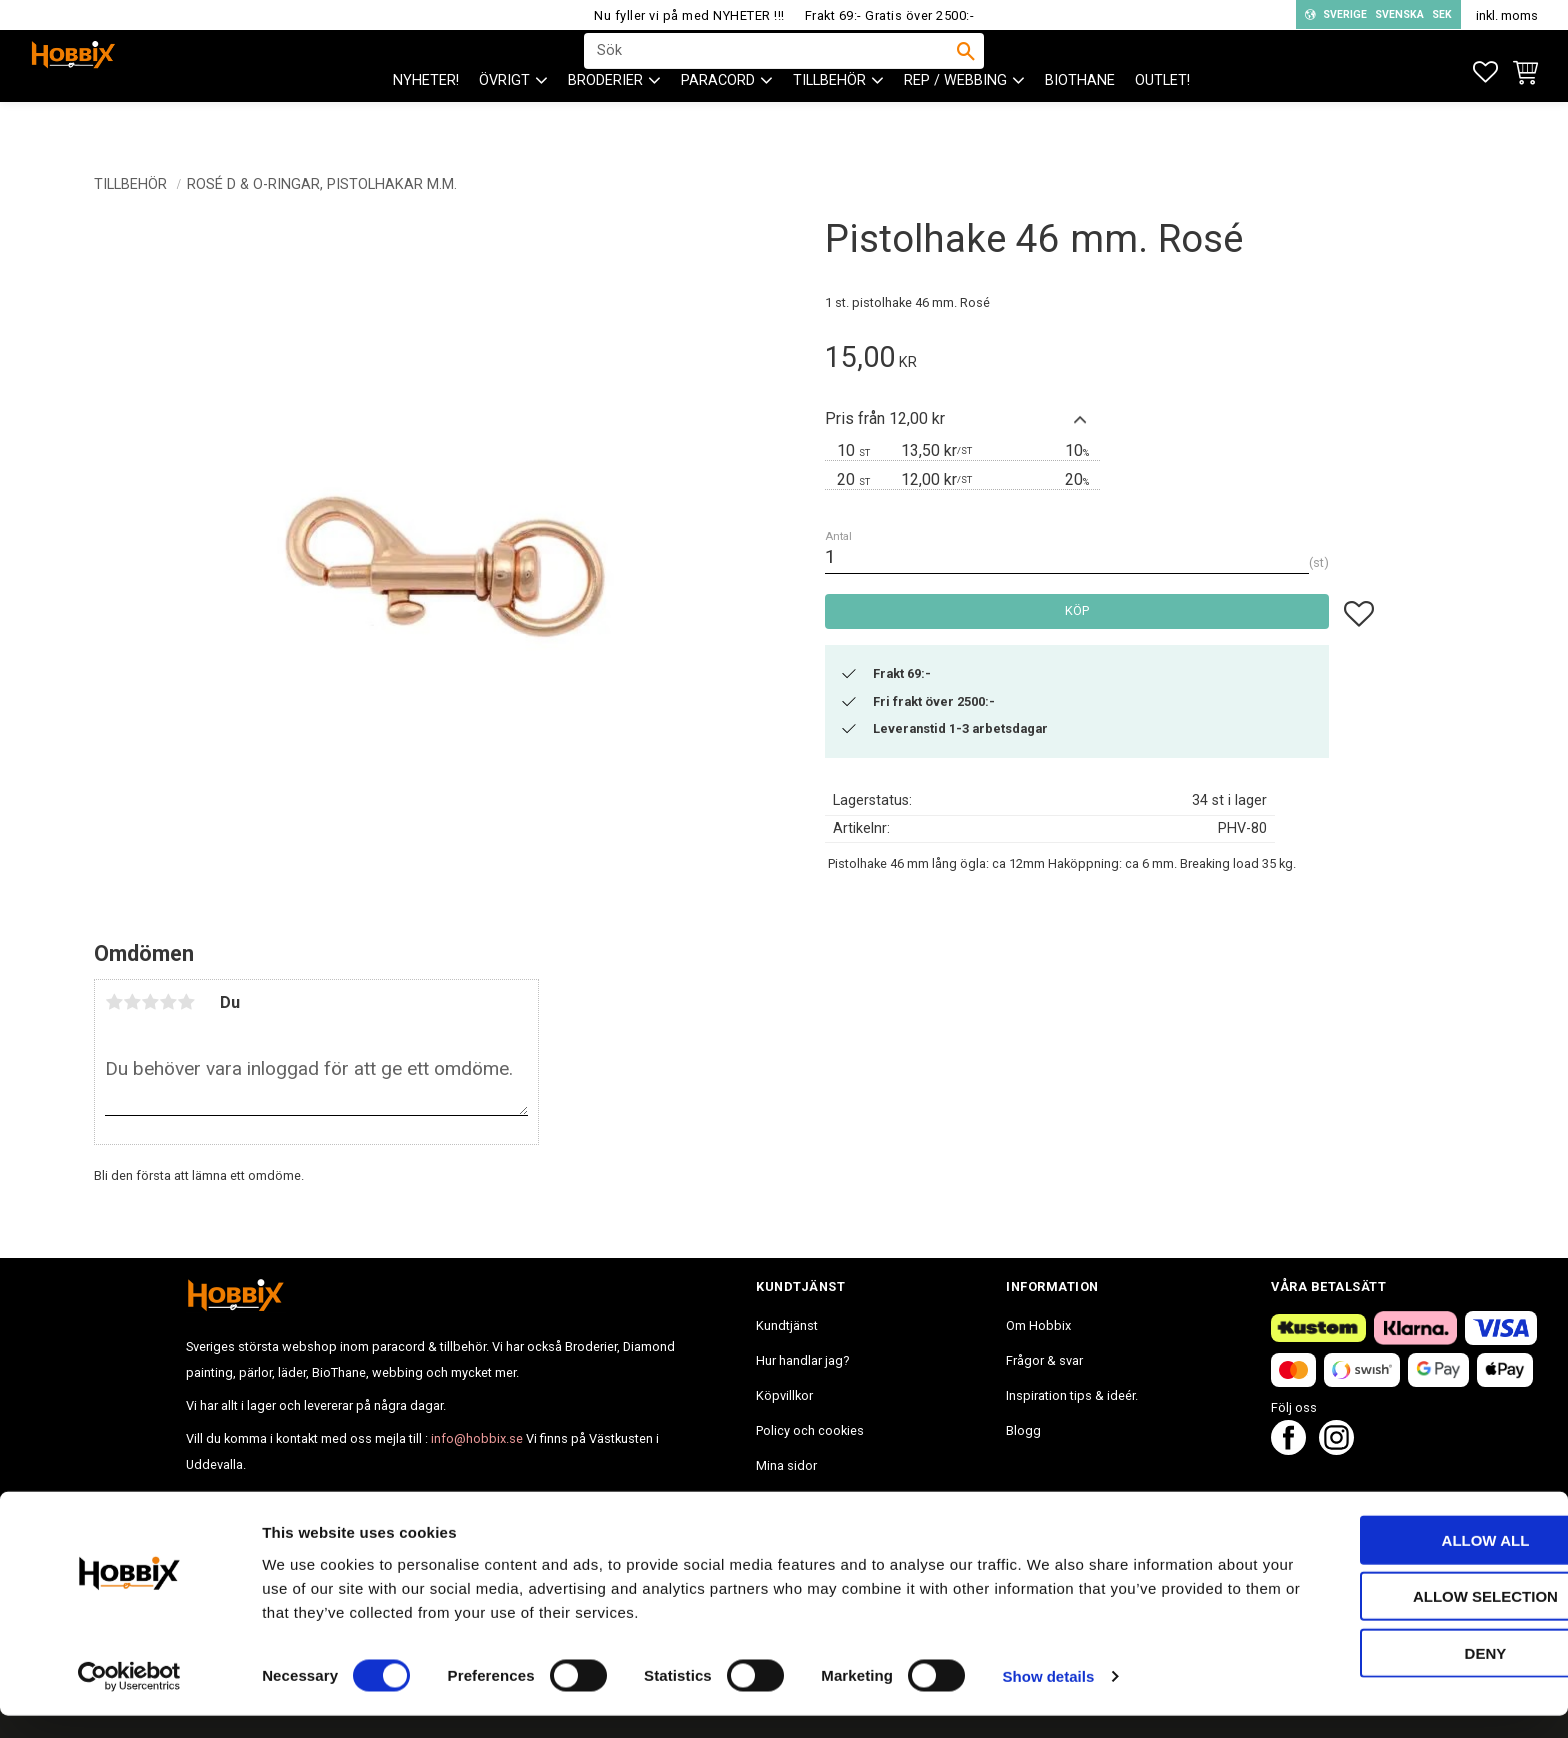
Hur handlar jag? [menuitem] (802, 1360)
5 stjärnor (186, 1002)
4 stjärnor (168, 1002)
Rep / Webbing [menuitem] (955, 120)
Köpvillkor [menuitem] (784, 1395)
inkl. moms (1507, 15)
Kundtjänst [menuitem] (787, 1325)
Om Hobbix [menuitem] (1038, 1325)
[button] (1485, 72)
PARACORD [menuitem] (718, 120)
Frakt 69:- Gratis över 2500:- (890, 15)
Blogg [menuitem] (1023, 1430)
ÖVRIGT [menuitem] (504, 120)
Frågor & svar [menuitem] (1044, 1360)
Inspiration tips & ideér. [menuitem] (1072, 1395)
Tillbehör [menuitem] (829, 120)
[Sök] (966, 71)
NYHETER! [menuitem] (426, 120)
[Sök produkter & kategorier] (771, 71)
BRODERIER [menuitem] (605, 120)
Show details (1049, 1698)
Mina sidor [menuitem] (786, 1465)
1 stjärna (114, 1002)
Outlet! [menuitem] (1162, 120)
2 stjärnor (132, 1002)
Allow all (1401, 1561)
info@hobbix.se (477, 1438)
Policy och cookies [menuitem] (810, 1430)
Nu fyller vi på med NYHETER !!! (689, 15)
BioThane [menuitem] (1080, 120)
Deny (1401, 1674)
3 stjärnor (150, 1002)
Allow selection (1401, 1618)
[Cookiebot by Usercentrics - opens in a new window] (129, 1699)
